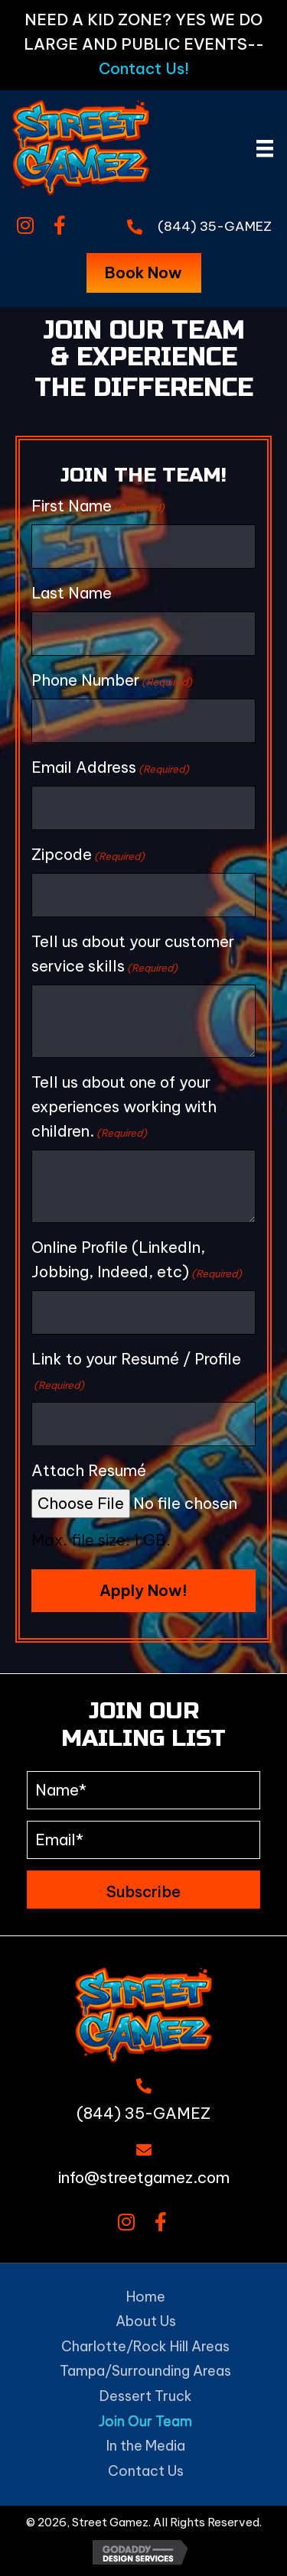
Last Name (71, 592)
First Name (98, 506)
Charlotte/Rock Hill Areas (145, 2346)
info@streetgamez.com (144, 2177)
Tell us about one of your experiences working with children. (124, 1106)
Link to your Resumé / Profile (136, 1371)
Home (145, 2296)
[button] (24, 226)
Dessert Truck (145, 2396)
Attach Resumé (88, 1470)
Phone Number (111, 680)
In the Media (145, 2445)
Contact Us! (144, 68)
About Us (146, 2321)
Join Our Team (145, 2421)
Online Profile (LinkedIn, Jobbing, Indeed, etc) (136, 1260)
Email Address (110, 767)
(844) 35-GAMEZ (215, 226)
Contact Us (146, 2471)
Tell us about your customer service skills (132, 954)
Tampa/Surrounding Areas (145, 2371)
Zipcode (88, 855)
